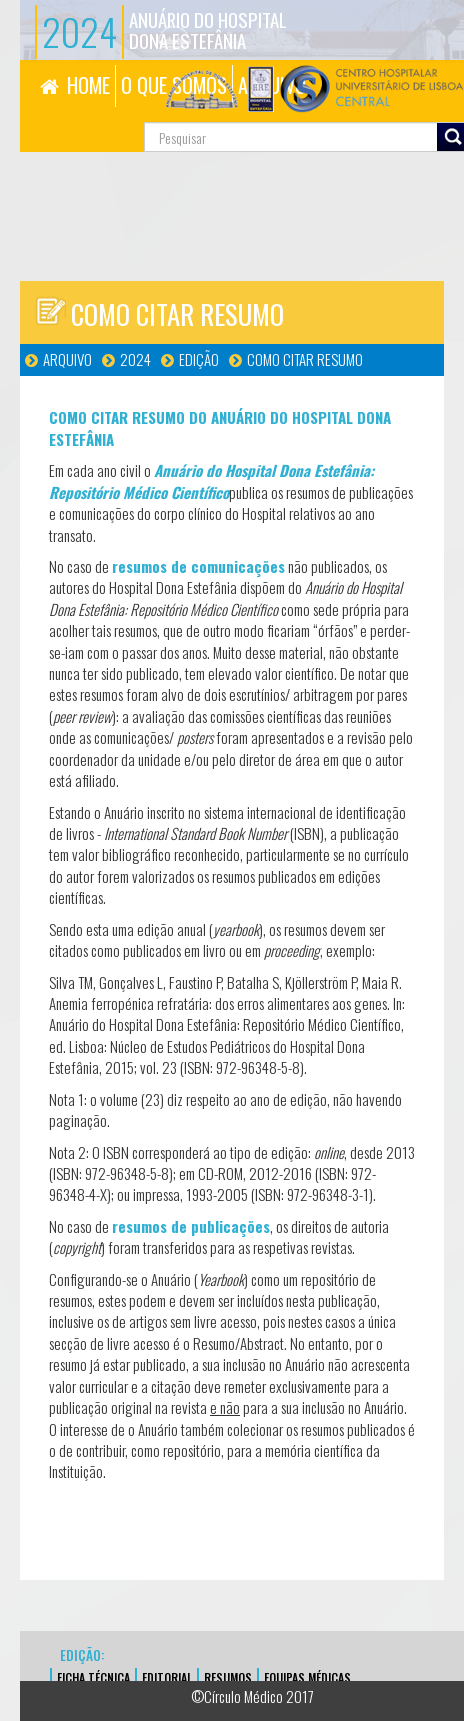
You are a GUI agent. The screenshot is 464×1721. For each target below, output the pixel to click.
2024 (135, 359)
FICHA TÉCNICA (93, 1677)
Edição (199, 359)
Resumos (228, 1677)
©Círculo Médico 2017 (252, 1696)
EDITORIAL (167, 1677)
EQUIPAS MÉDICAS (307, 1677)
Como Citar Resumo (305, 359)
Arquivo (67, 359)
